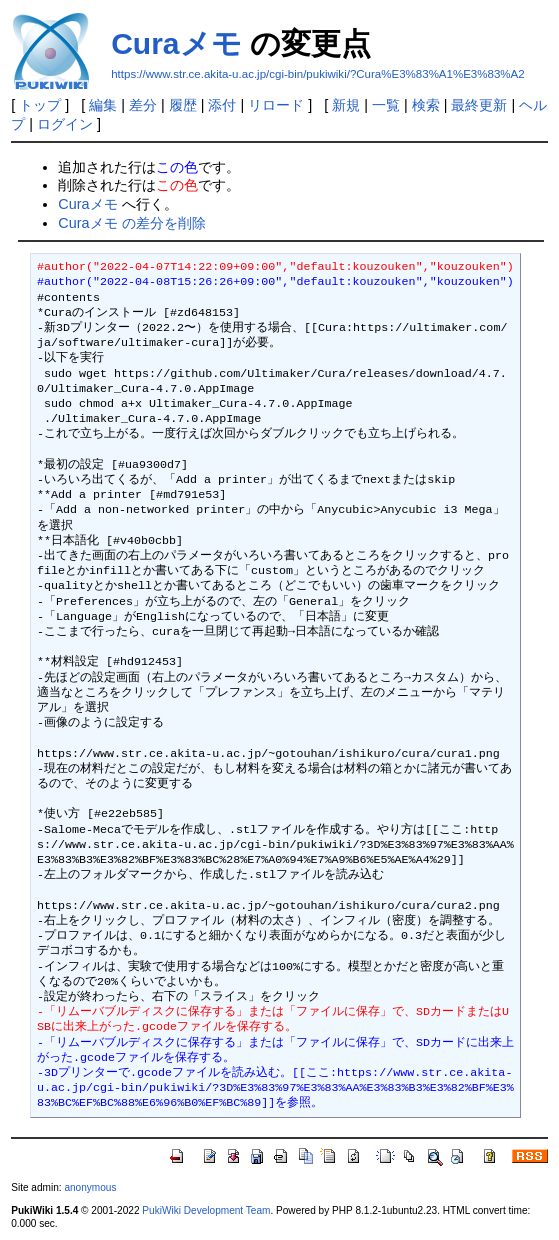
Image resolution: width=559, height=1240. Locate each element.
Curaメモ (176, 43)
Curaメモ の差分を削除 (131, 223)
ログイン (65, 124)
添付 (222, 105)
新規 (346, 105)
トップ (40, 105)
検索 (426, 105)
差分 (143, 105)
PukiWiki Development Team (206, 1210)
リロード (276, 105)
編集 (103, 105)
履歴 (183, 105)
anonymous (90, 1187)
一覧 (386, 105)
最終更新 (479, 105)
